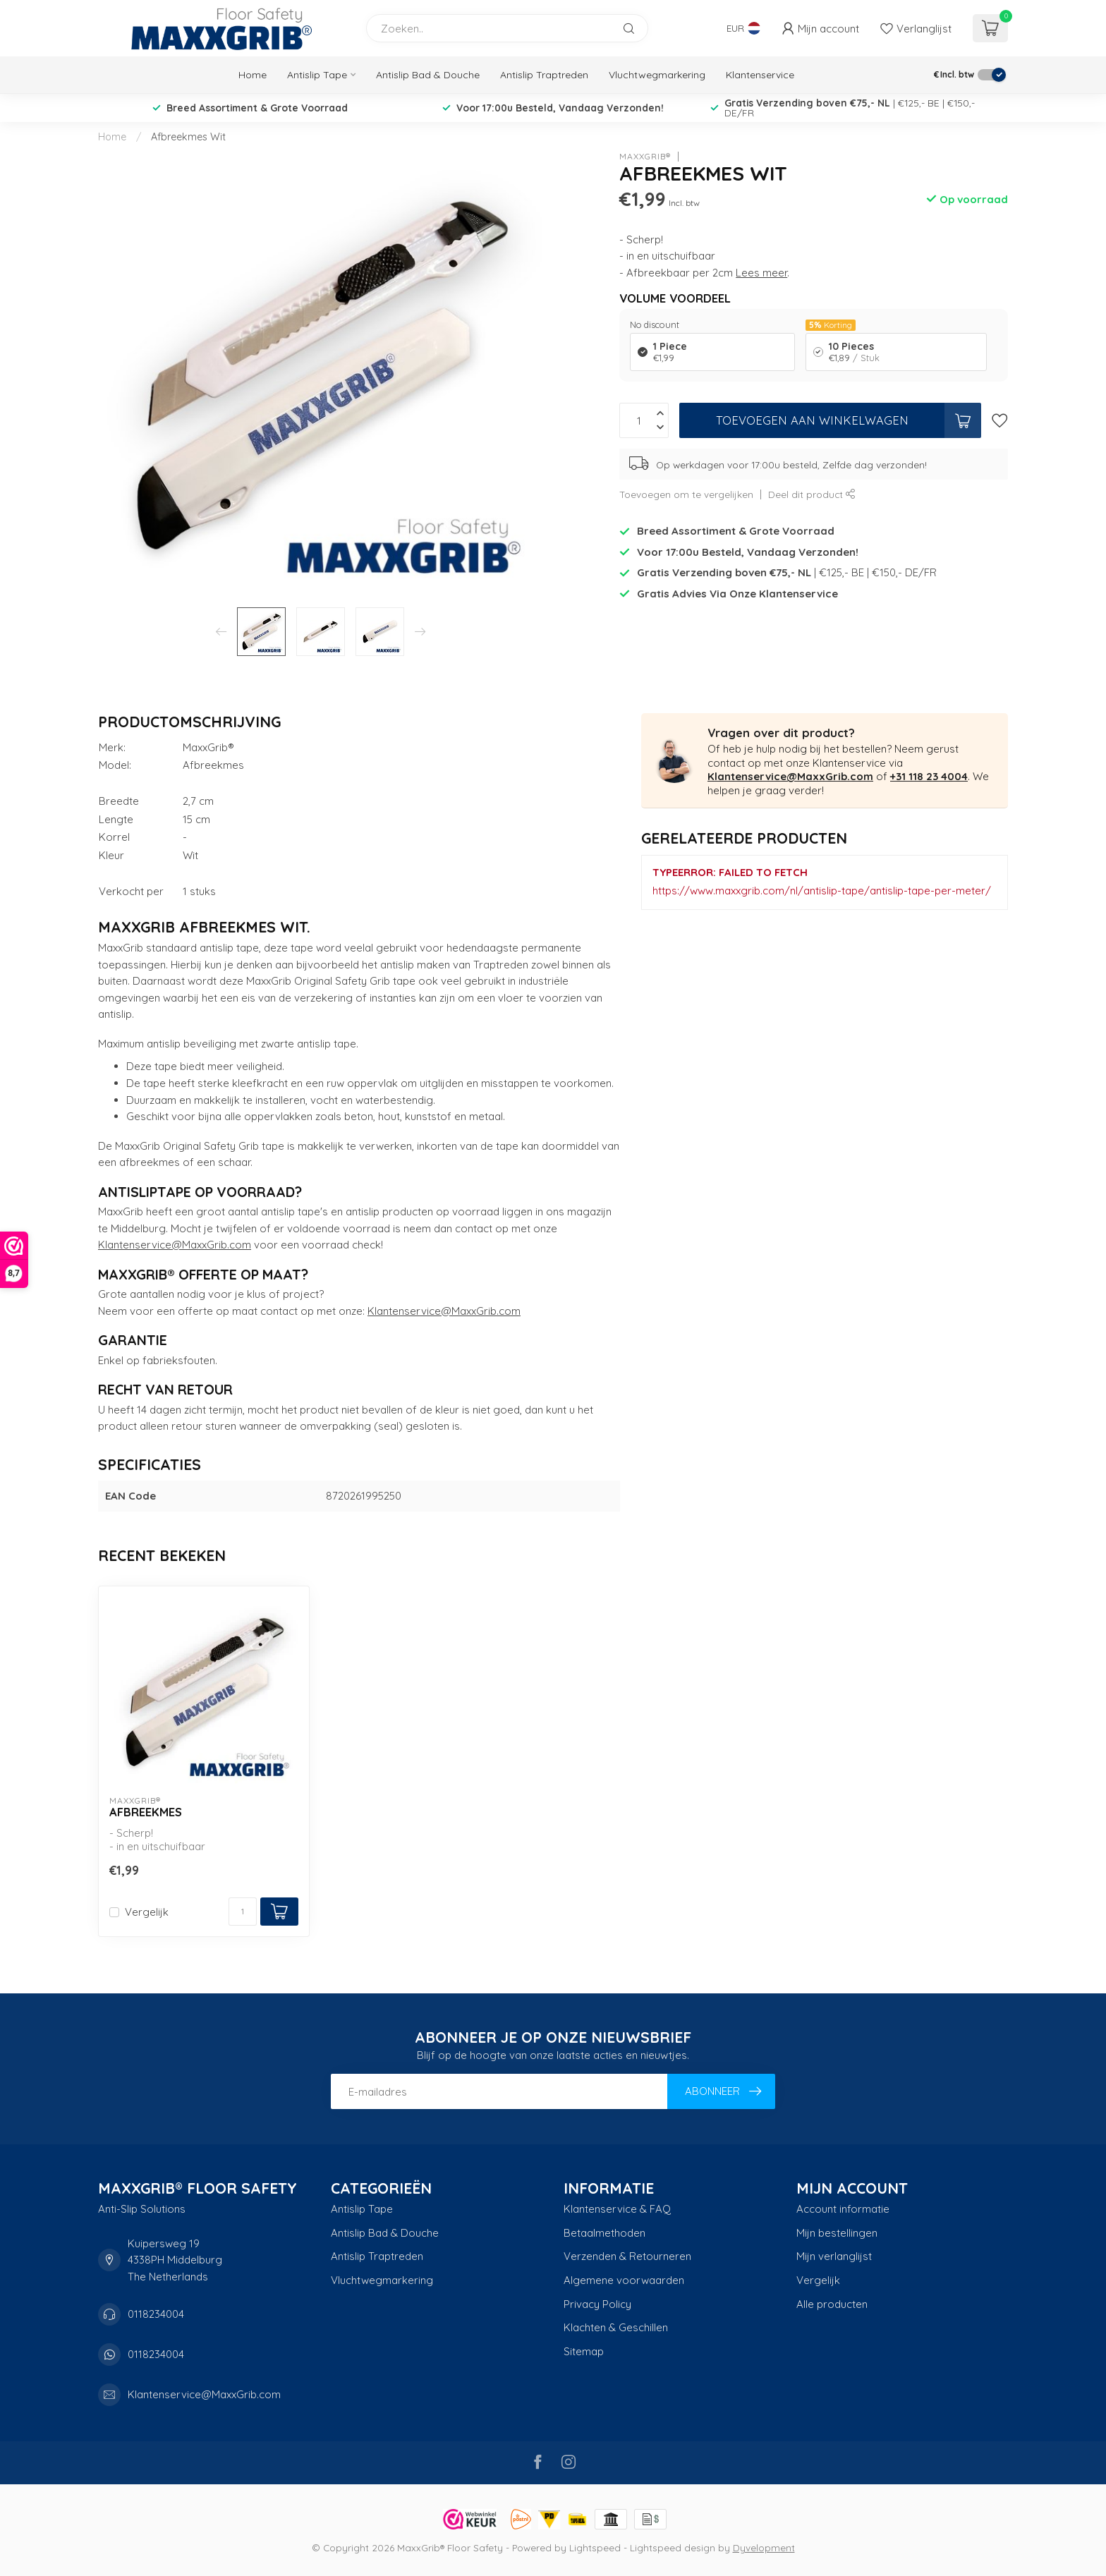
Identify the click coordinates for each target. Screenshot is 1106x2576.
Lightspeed (595, 2547)
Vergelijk (147, 1913)
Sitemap (584, 2351)
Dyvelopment (764, 2547)
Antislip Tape (317, 74)
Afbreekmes (145, 1812)
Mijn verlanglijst (834, 2256)
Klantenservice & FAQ (617, 2209)
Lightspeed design (672, 2547)
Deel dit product (812, 494)
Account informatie (842, 2209)
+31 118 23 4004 (929, 776)
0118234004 (156, 2314)
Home (252, 74)
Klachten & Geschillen (616, 2327)
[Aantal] (243, 1911)
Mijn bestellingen (836, 2233)
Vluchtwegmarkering (657, 74)
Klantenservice (760, 74)
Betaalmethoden (604, 2233)
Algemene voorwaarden (624, 2280)
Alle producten (832, 2304)
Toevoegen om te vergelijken (686, 494)
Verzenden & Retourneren (627, 2256)
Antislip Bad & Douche (428, 74)
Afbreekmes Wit (188, 136)
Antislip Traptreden (544, 74)
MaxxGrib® (645, 156)
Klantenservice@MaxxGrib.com (174, 1244)
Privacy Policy (597, 2304)
